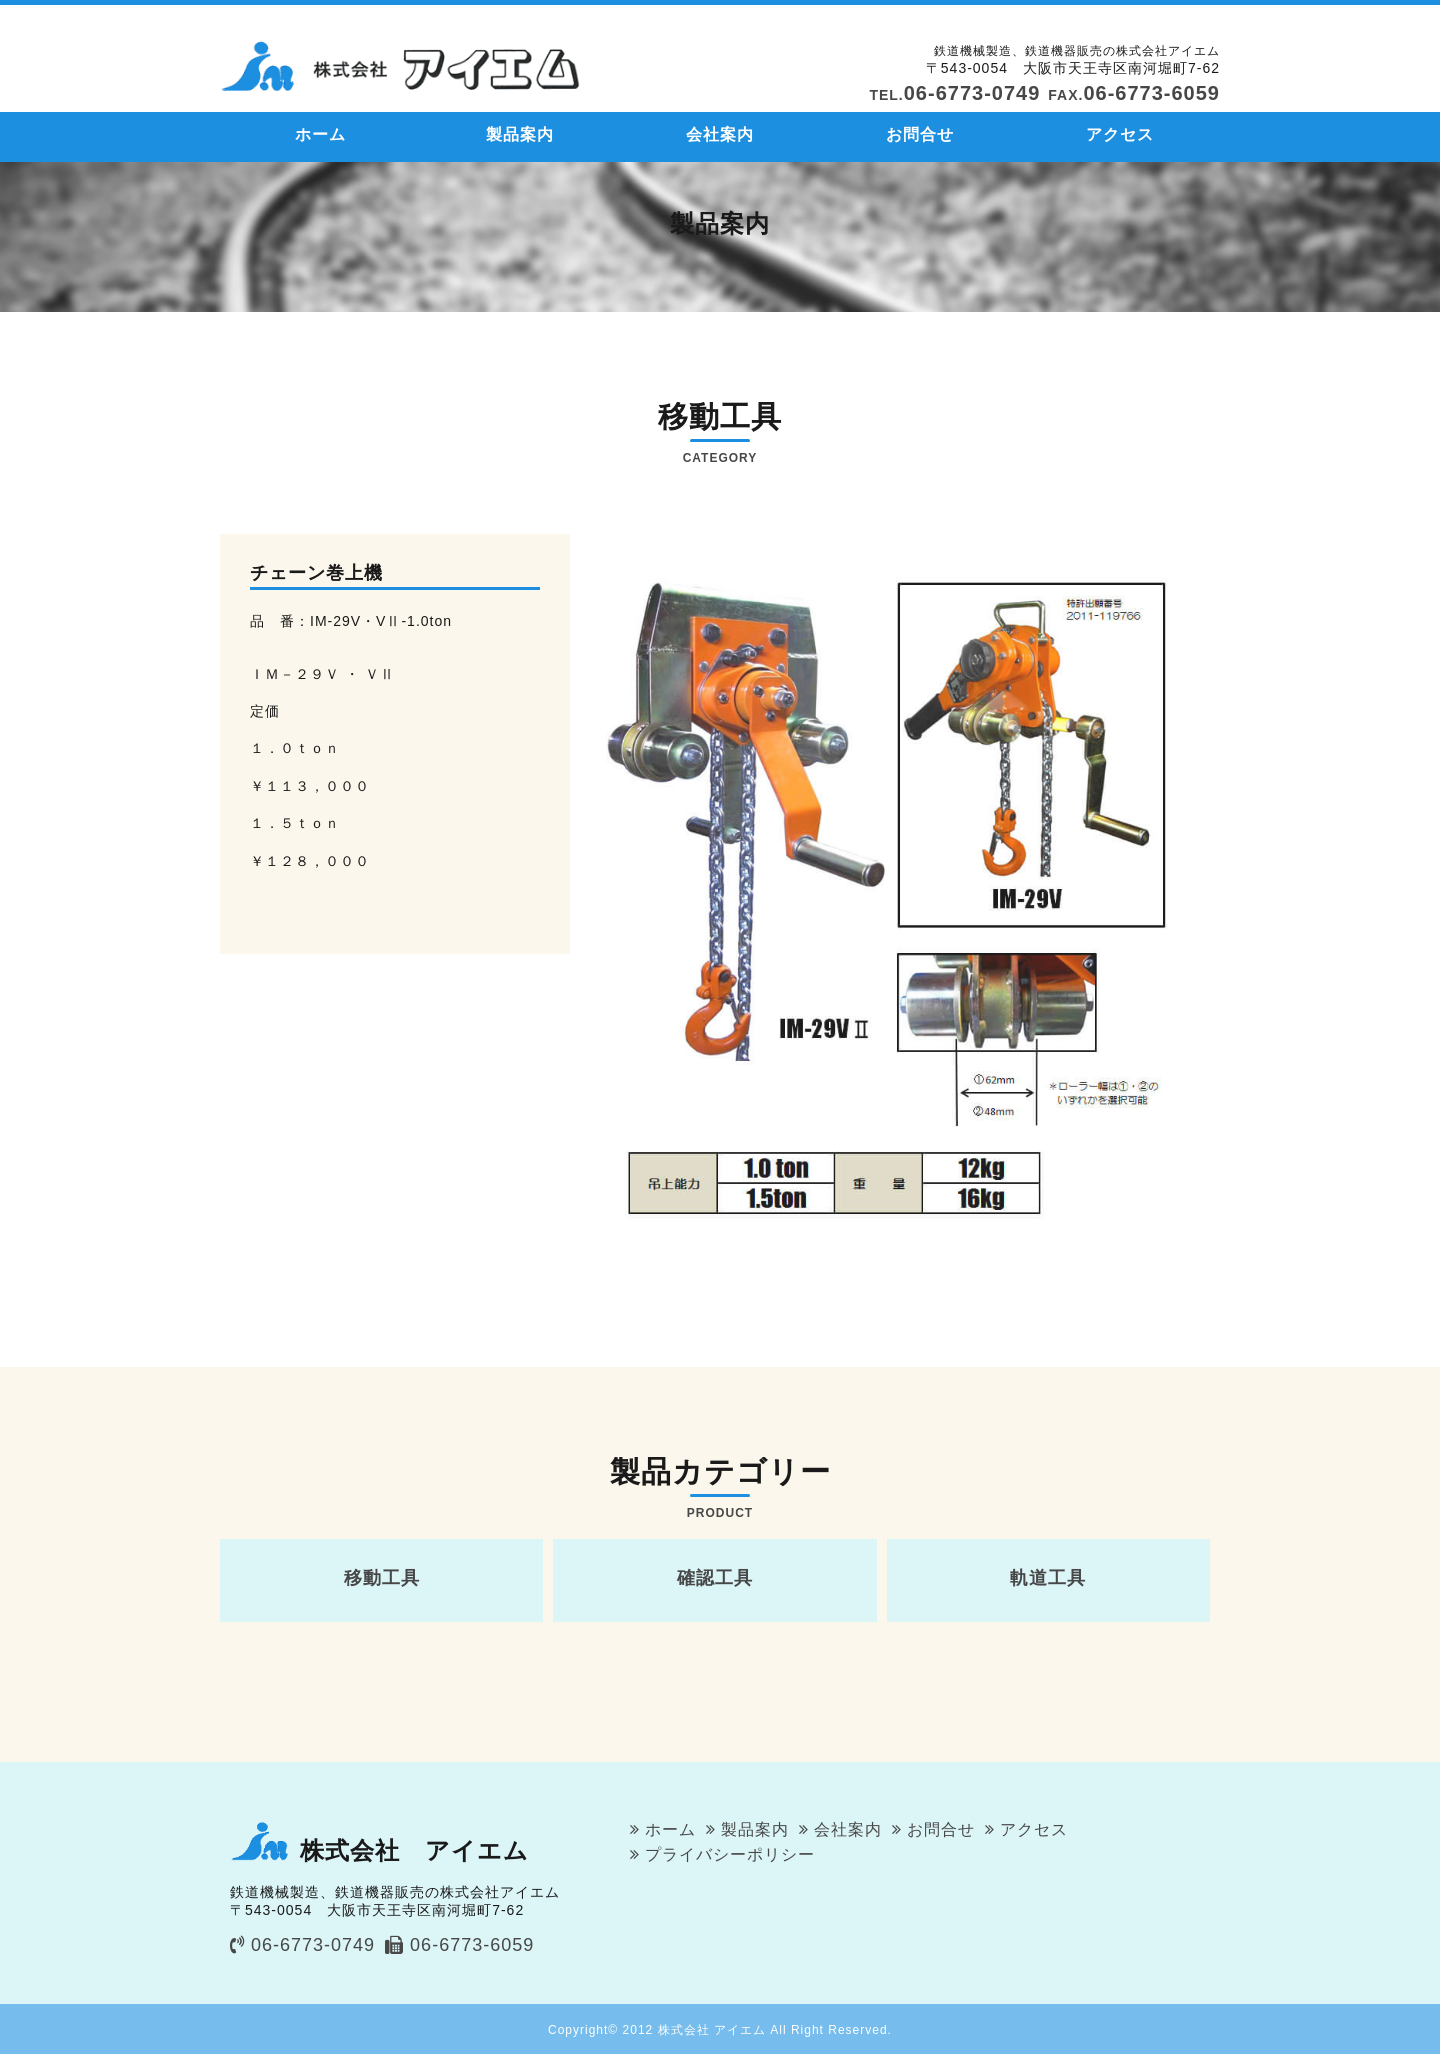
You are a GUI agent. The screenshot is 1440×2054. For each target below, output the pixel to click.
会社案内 (720, 134)
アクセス (1120, 134)
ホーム (320, 134)
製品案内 (520, 134)
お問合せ (920, 134)
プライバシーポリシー (730, 1854)
